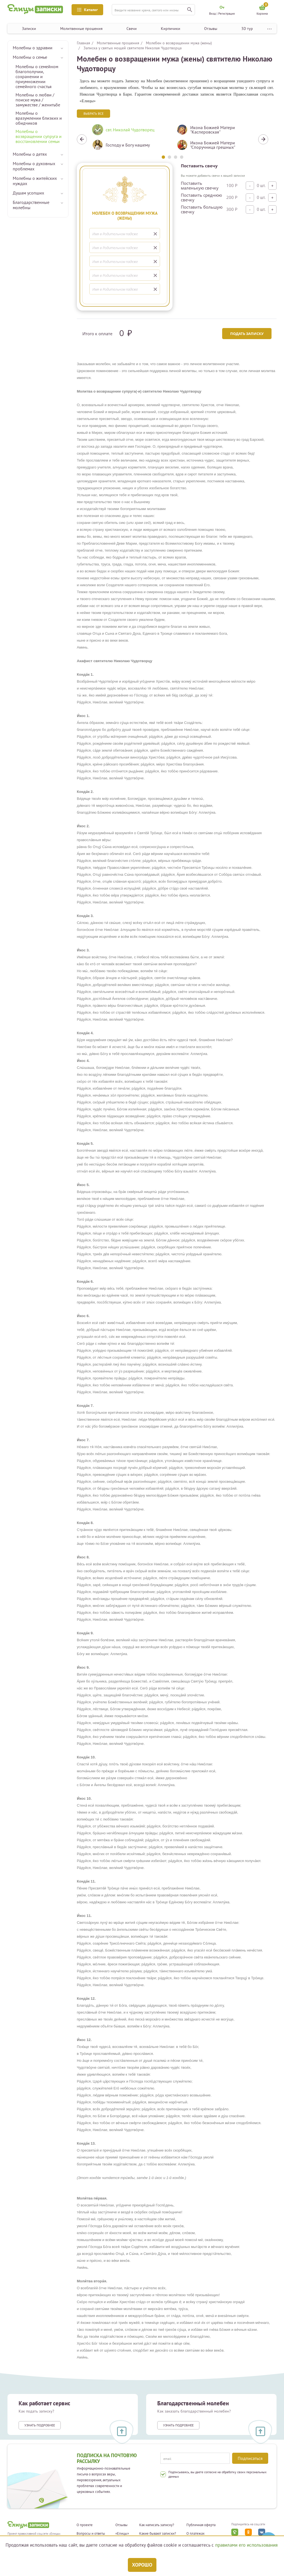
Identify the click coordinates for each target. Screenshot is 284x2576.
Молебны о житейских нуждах (35, 180)
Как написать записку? (156, 2525)
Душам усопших (28, 193)
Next (263, 139)
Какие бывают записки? (157, 2533)
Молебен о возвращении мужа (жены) (179, 42)
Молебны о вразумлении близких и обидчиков (39, 118)
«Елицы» (122, 2533)
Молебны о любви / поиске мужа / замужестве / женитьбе (38, 99)
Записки (29, 28)
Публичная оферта (200, 2525)
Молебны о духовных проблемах (34, 166)
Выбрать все (93, 113)
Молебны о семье (30, 57)
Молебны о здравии (32, 47)
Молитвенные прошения (81, 28)
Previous (82, 139)
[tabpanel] (130, 139)
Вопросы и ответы (91, 2533)
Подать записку (246, 333)
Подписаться (250, 2458)
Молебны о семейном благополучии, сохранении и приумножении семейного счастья (37, 76)
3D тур (247, 28)
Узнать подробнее (39, 2425)
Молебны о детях (30, 154)
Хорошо (142, 2565)
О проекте (85, 2525)
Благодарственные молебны (31, 204)
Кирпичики (170, 28)
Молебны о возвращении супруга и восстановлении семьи (39, 136)
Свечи (131, 28)
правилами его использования (246, 2545)
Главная (83, 42)
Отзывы (210, 28)
